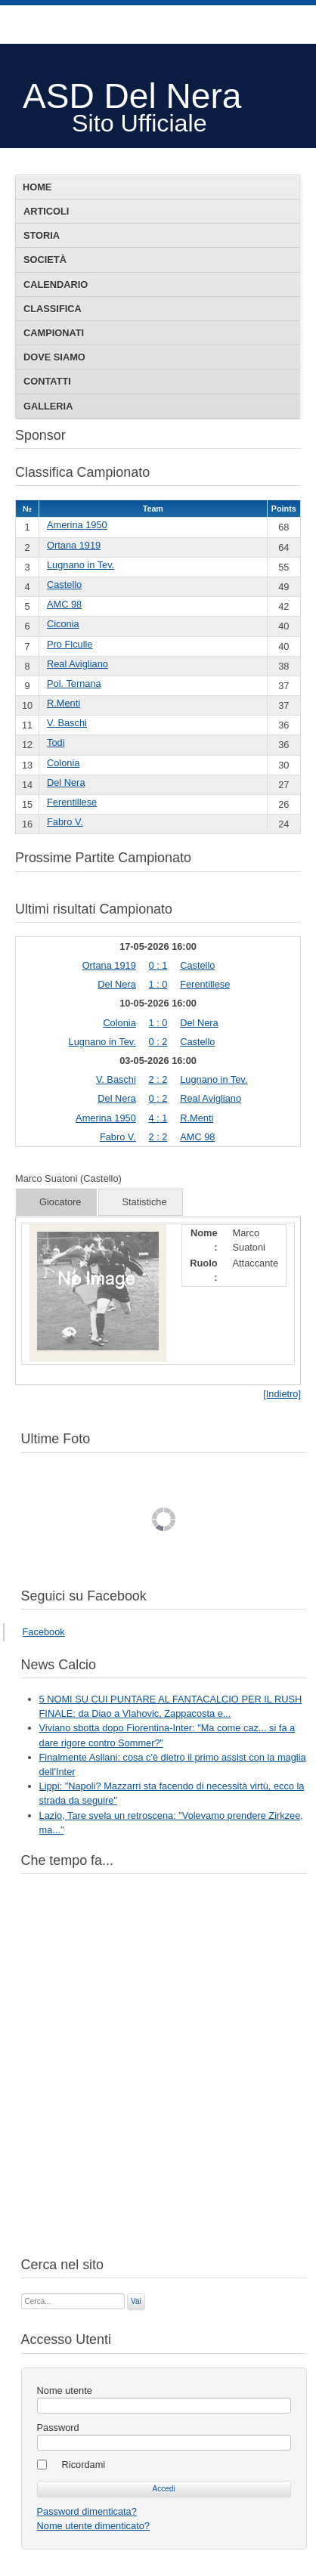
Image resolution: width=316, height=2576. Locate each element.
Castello (64, 584)
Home (37, 187)
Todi (55, 742)
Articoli (46, 211)
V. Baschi (67, 722)
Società (45, 259)
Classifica (52, 308)
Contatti (47, 381)
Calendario (55, 284)
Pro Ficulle (69, 644)
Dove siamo (54, 357)
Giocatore (60, 1202)
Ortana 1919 (74, 545)
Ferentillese (72, 802)
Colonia (63, 762)
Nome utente (64, 2390)
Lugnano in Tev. (80, 565)
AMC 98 (64, 604)
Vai (136, 2301)
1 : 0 (158, 984)
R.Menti (63, 703)
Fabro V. (65, 821)
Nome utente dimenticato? (93, 2525)
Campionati (53, 333)
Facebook (44, 1631)
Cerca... (21, 2292)
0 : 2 (158, 1041)
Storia (41, 235)
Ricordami (84, 2464)
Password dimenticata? (87, 2511)
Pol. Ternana (74, 683)
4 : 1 (158, 1118)
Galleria (48, 406)
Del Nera (66, 782)
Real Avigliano (77, 664)
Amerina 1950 (77, 524)
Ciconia (63, 623)
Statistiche (144, 1202)
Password (58, 2427)
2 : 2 (158, 1079)
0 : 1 (158, 965)
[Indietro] (282, 1393)
